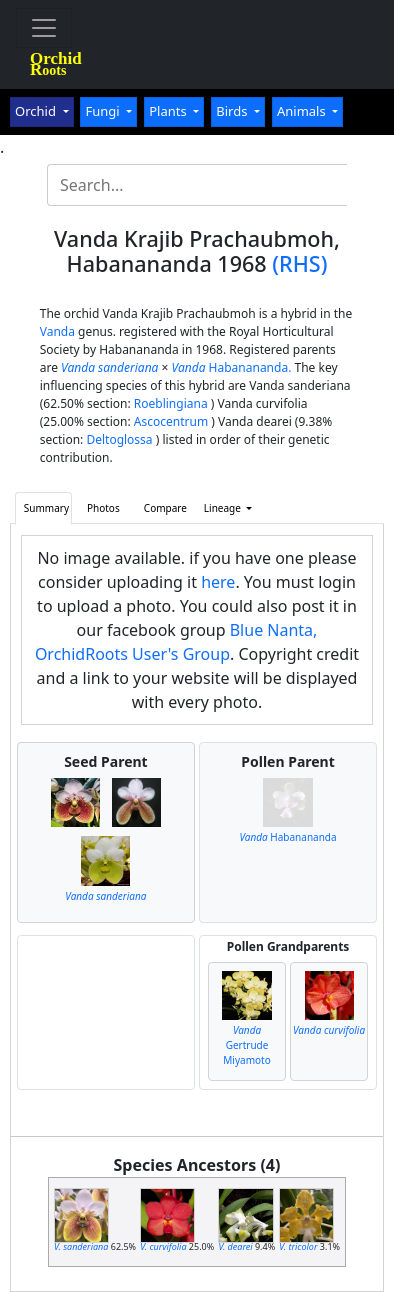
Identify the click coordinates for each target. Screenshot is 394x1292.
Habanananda (287, 837)
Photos (103, 508)
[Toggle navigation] (44, 28)
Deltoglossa (119, 439)
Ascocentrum (171, 421)
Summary (46, 508)
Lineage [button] (224, 508)
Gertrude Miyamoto (246, 1045)
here (218, 582)
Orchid (37, 111)
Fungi (104, 111)
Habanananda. (232, 367)
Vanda (57, 331)
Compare (165, 508)
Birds (233, 111)
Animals (303, 111)
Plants (169, 111)
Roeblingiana (171, 403)
